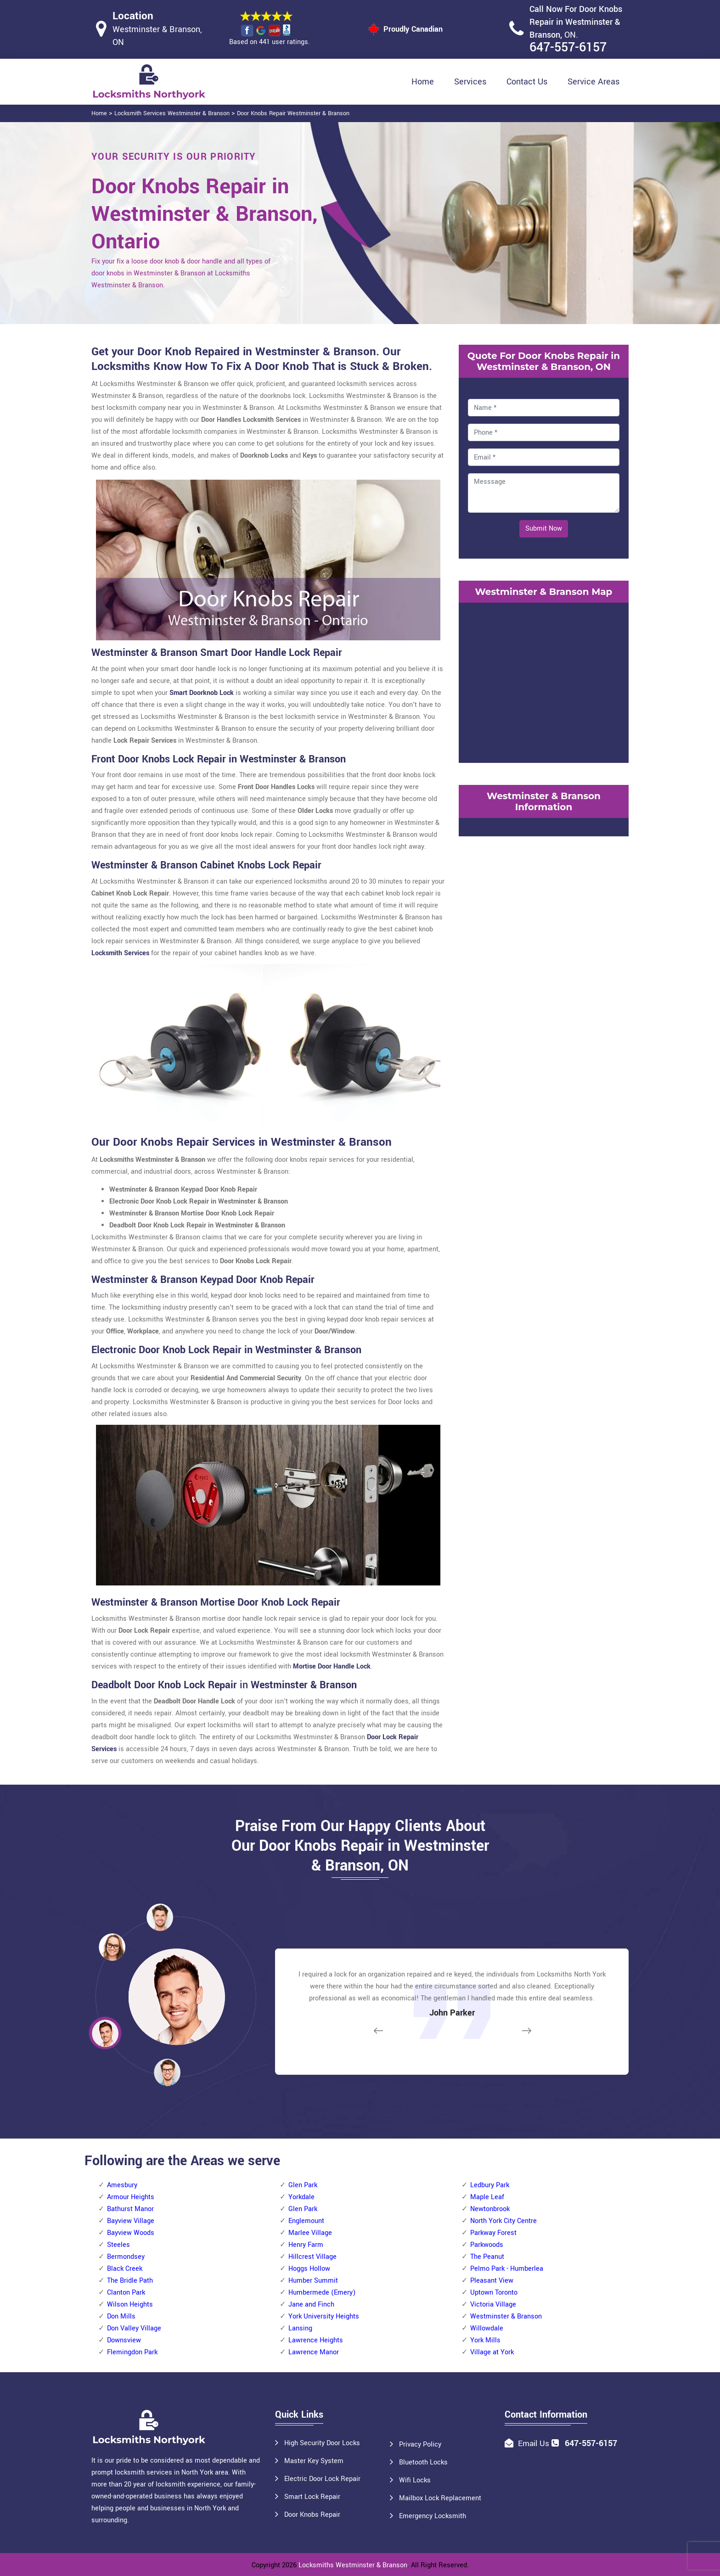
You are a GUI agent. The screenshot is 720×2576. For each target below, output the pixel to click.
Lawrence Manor (313, 2352)
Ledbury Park (489, 2185)
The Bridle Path (130, 2280)
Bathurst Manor (130, 2209)
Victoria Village (493, 2304)
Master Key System (313, 2461)
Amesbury (122, 2185)
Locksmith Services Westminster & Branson (172, 113)
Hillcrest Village (312, 2257)
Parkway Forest (493, 2233)
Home (422, 82)
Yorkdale (301, 2197)
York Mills (485, 2340)
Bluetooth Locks (423, 2462)
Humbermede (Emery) (321, 2292)
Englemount (306, 2221)
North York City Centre (503, 2221)
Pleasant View (491, 2280)
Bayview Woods (130, 2233)
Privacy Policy (420, 2444)
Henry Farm (305, 2245)
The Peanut (487, 2257)
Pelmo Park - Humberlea (506, 2269)
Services (470, 82)
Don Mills (121, 2316)
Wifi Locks (415, 2480)
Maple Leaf (487, 2197)
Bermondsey (126, 2257)
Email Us (533, 2443)
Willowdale (486, 2328)
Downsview (124, 2340)
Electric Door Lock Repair (322, 2479)
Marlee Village (310, 2233)
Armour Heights (130, 2197)
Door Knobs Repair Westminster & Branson (293, 113)
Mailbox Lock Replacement (440, 2498)
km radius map (543, 681)
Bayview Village (130, 2221)
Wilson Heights (130, 2304)
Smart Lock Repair (312, 2497)
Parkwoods (486, 2245)
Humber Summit (313, 2280)
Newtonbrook (490, 2209)
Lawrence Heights (315, 2340)
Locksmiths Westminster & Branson (352, 2565)
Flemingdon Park (132, 2352)
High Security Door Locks (322, 2443)
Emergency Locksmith (432, 2516)
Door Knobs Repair (312, 2515)
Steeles (118, 2245)
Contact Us (526, 82)
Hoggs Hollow (309, 2269)
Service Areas (593, 82)
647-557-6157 (568, 47)
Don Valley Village (134, 2328)
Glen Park (302, 2185)
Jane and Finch (311, 2304)
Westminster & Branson (506, 2316)
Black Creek (124, 2269)
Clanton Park (126, 2292)
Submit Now (543, 528)
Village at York (492, 2352)
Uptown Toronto (494, 2292)
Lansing (300, 2328)
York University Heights (323, 2316)
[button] (167, 2072)
